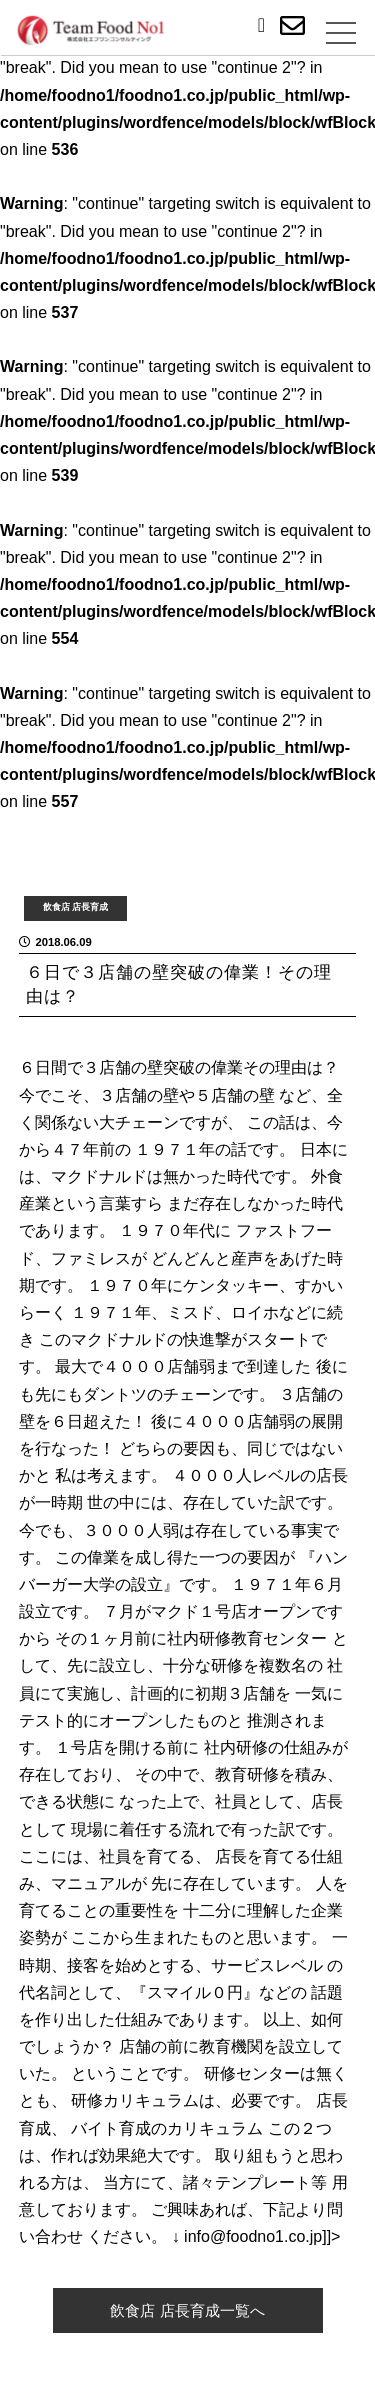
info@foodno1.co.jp (253, 2236)
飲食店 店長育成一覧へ (187, 2310)
